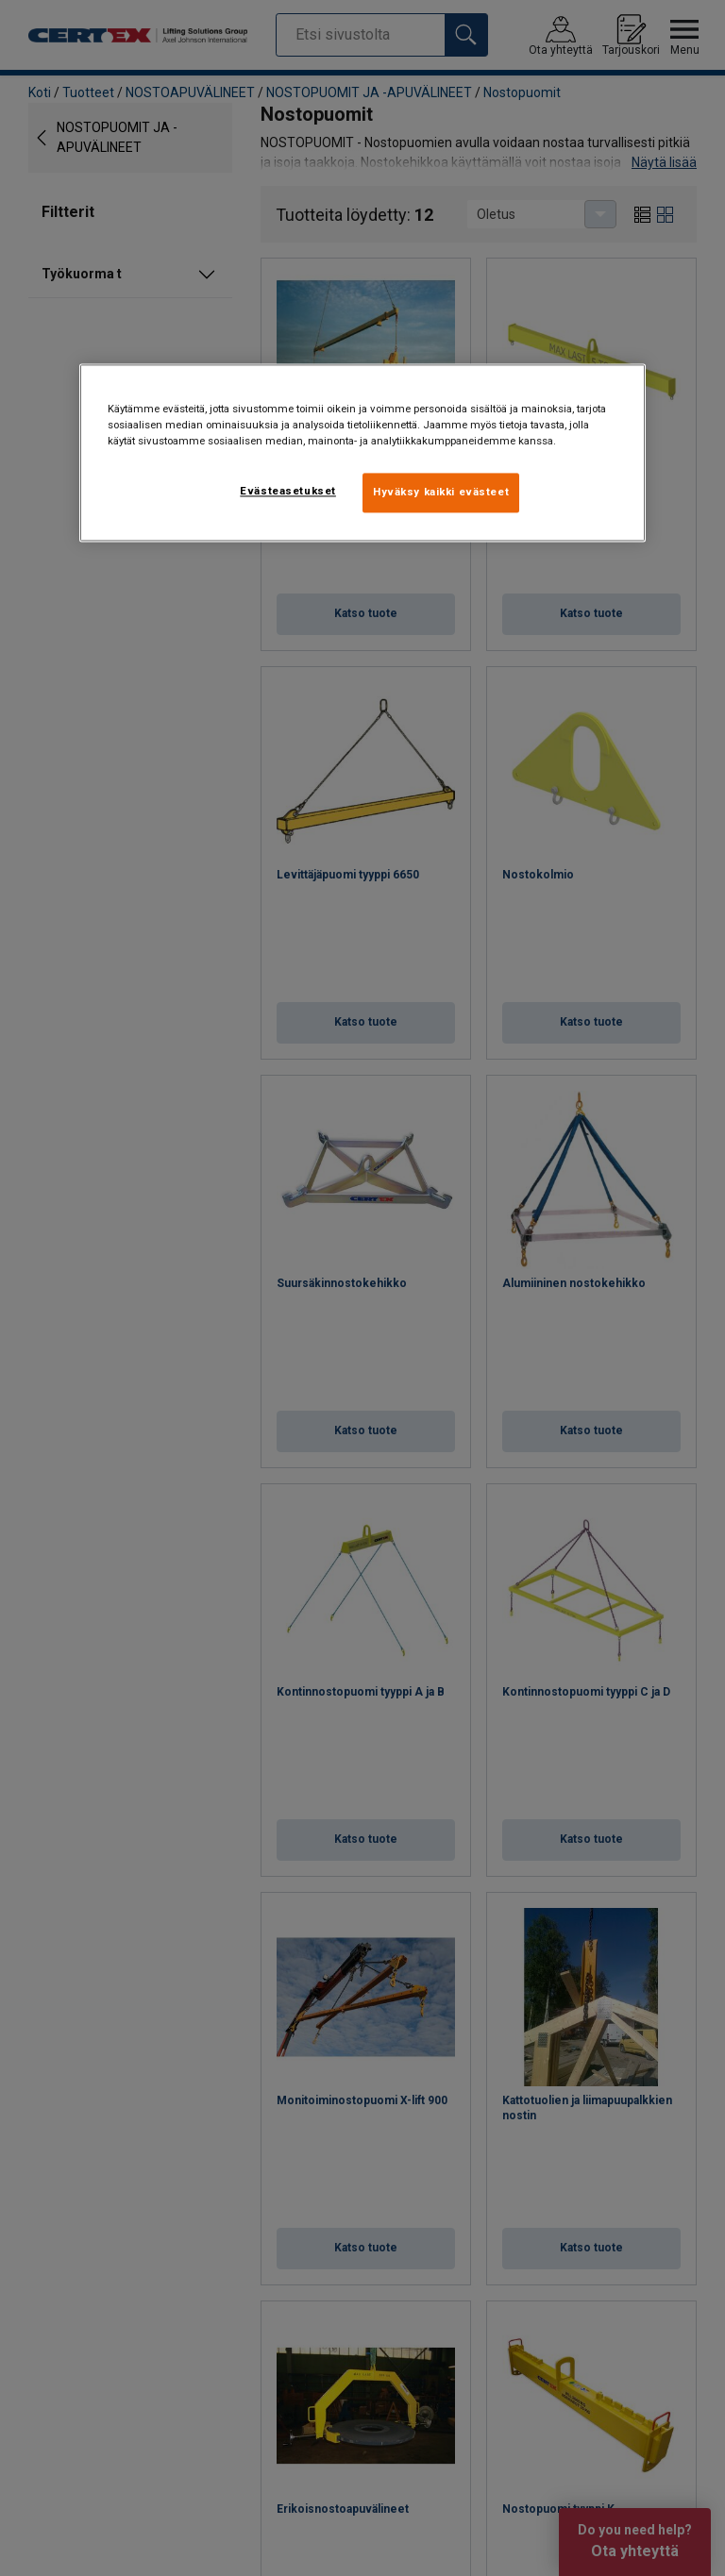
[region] (362, 452)
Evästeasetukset (288, 490)
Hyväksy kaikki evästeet (441, 491)
